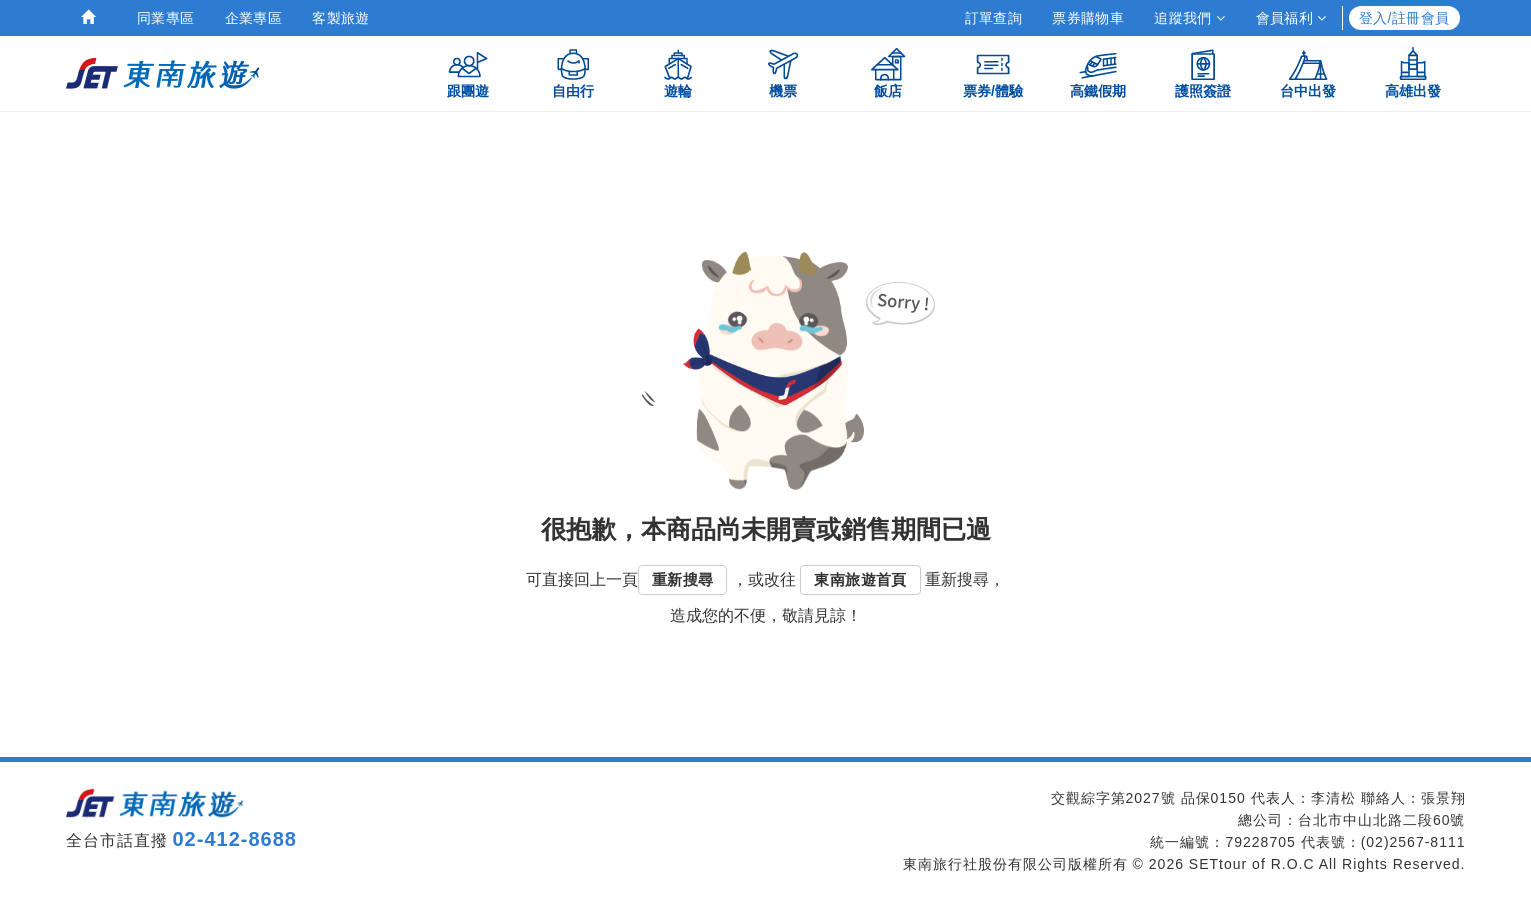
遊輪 (678, 72)
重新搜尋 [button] (683, 579)
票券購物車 (1088, 18)
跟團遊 (468, 72)
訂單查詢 (994, 18)
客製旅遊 (341, 18)
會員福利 (1291, 18)
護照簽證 (1203, 72)
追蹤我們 (1189, 18)
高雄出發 (1413, 72)
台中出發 (1308, 72)
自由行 (573, 72)
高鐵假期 (1098, 72)
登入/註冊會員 (1404, 18)
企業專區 (254, 18)
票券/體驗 (993, 72)
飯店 (888, 72)
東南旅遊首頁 (860, 579)
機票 (783, 72)
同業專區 (166, 18)
